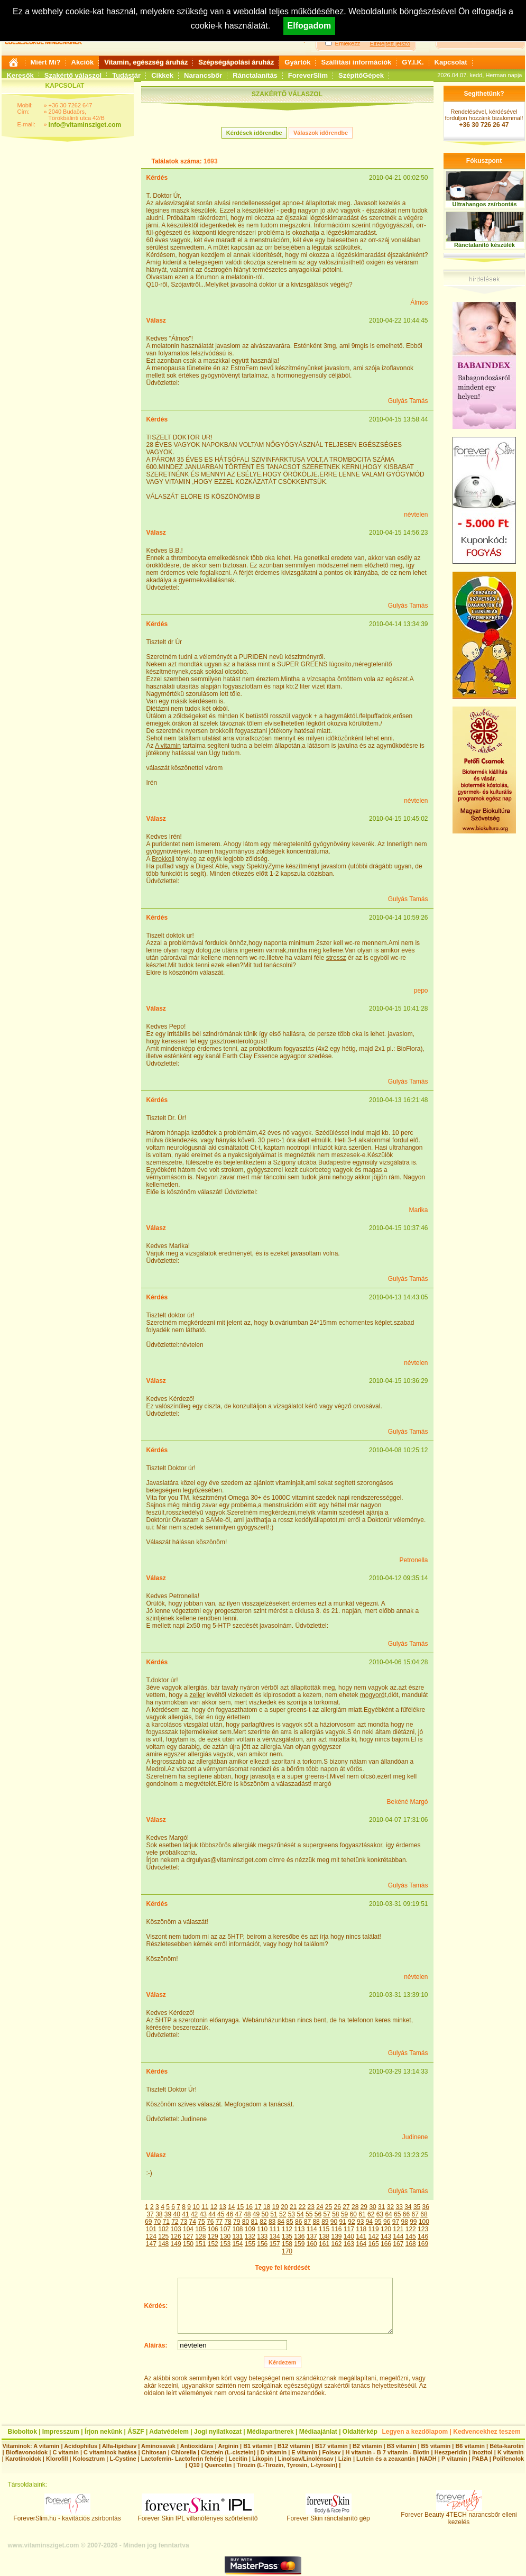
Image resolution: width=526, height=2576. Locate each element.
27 (346, 2207)
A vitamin (168, 745)
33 (398, 2207)
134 (275, 2236)
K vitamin (510, 2452)
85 (289, 2221)
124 (151, 2236)
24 (319, 2207)
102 (163, 2229)
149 (176, 2244)
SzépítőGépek (361, 75)
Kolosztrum (89, 2458)
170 (287, 2251)
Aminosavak (158, 2446)
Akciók (82, 62)
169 (423, 2244)
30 (372, 2207)
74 (192, 2221)
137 (312, 2236)
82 (263, 2221)
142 (373, 2236)
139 (336, 2236)
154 (237, 2244)
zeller (197, 1695)
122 (410, 2229)
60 (353, 2214)
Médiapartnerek (270, 2431)
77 (219, 2221)
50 (265, 2214)
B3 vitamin (402, 2446)
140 (349, 2236)
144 (398, 2236)
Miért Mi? (46, 62)
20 (284, 2207)
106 (213, 2229)
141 (361, 2236)
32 (390, 2207)
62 (370, 2214)
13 (222, 2207)
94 (369, 2221)
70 (157, 2221)
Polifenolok (508, 2458)
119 (373, 2229)
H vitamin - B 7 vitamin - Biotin (388, 2452)
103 (176, 2229)
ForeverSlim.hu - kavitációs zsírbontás (67, 2515)
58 (335, 2214)
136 (299, 2236)
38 (158, 2214)
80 (245, 2221)
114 (312, 2229)
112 (287, 2229)
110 (262, 2229)
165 (373, 2244)
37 (149, 2214)
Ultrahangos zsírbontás (484, 204)
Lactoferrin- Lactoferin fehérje (182, 2458)
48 (247, 2214)
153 (225, 2244)
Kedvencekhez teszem (486, 2431)
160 (312, 2244)
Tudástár (126, 75)
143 (386, 2236)
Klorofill (57, 2458)
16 (249, 2207)
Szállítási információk (356, 62)
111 (275, 2229)
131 (237, 2236)
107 (225, 2229)
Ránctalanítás (255, 75)
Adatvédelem (169, 2431)
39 (167, 2214)
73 (183, 2221)
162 (336, 2244)
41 (185, 2214)
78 (227, 2221)
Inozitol (482, 2452)
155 (250, 2244)
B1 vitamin (258, 2446)
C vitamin (65, 2452)
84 (281, 2221)
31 (381, 2207)
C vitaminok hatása (110, 2452)
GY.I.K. (412, 62)
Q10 (194, 2465)
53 (291, 2214)
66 (406, 2214)
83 (272, 2221)
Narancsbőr (203, 75)
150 (188, 2244)
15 (240, 2207)
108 (237, 2229)
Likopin (262, 2458)
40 (176, 2214)
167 (398, 2244)
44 (211, 2214)
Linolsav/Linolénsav (305, 2458)
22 (302, 2207)
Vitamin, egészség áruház (146, 62)
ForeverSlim (308, 75)
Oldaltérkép (360, 2431)
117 (349, 2229)
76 (210, 2221)
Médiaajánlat (318, 2431)
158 (287, 2244)
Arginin (228, 2446)
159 (299, 2244)
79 (236, 2221)
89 (324, 2221)
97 (395, 2221)
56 (318, 2214)
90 (333, 2221)
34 (407, 2207)
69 (148, 2221)
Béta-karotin (506, 2446)
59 (344, 2214)
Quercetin (218, 2465)
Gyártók (297, 62)
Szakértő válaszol (72, 75)
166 (386, 2244)
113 (299, 2229)
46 (229, 2214)
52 (282, 2214)
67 (415, 2214)
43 (203, 2214)
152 (213, 2244)
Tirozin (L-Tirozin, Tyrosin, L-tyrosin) (286, 2465)
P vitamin (455, 2458)
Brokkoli (163, 859)
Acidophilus (80, 2446)
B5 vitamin (436, 2446)
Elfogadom (309, 25)
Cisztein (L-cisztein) (228, 2452)
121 (398, 2229)
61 (361, 2214)
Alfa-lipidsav (119, 2446)
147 (151, 2244)
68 (423, 2214)
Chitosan (154, 2452)
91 (342, 2221)
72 (174, 2221)
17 (257, 2207)
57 (326, 2214)
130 (225, 2236)
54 (300, 2214)
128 (200, 2236)
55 (309, 2214)
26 (337, 2207)
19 (275, 2207)
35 (416, 2207)
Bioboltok (22, 2431)
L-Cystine (122, 2458)
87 (307, 2221)
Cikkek (162, 75)
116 (336, 2229)
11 (204, 2207)
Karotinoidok (23, 2458)
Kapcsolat (451, 62)
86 (298, 2221)
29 (364, 2207)
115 (324, 2229)
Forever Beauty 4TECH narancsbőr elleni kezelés (458, 2515)
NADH (428, 2458)
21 (293, 2207)
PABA (481, 2458)
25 (328, 2207)
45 (220, 2214)
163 (349, 2244)
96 (386, 2221)
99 (413, 2221)
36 (425, 2207)
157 (275, 2244)
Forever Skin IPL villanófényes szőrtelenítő (198, 2515)
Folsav (331, 2452)
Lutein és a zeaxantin (385, 2458)
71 (165, 2221)
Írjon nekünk (103, 2431)
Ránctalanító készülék (484, 245)
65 (397, 2214)
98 (404, 2221)
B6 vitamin (470, 2446)
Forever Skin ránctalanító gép (328, 2515)
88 (315, 2221)
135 (287, 2236)
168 (410, 2244)
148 (163, 2244)
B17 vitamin (331, 2446)
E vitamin (304, 2452)
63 (379, 2214)
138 (324, 2236)
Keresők (20, 75)
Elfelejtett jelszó (390, 43)
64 (388, 2214)
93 (360, 2221)
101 (151, 2229)
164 (361, 2244)
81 (254, 2221)
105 (200, 2229)
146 (423, 2236)
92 (351, 2221)
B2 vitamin (367, 2446)
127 (188, 2236)
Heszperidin (452, 2452)
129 (213, 2236)
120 (386, 2229)
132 (250, 2236)
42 (194, 2214)
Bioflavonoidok (27, 2452)
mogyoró (372, 1695)
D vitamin (274, 2452)
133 (262, 2236)
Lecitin (237, 2458)
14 (231, 2207)
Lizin (345, 2458)
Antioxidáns (197, 2446)
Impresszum (60, 2431)
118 (361, 2229)
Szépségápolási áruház (236, 62)
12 (213, 2207)
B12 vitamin (294, 2446)
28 (355, 2207)
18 (266, 2207)
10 (195, 2207)
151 (200, 2244)
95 (377, 2221)
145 (410, 2236)
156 (262, 2244)
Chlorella (183, 2452)
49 (256, 2214)
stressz (336, 957)
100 (424, 2221)
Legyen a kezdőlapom (415, 2431)
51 (273, 2214)
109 (250, 2229)
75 (201, 2221)
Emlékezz (348, 43)
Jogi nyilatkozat (218, 2431)
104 (188, 2229)
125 (163, 2236)
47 (238, 2214)
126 (176, 2236)
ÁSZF (135, 2431)
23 (310, 2207)
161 (324, 2244)
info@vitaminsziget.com (85, 125)
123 (423, 2229)
